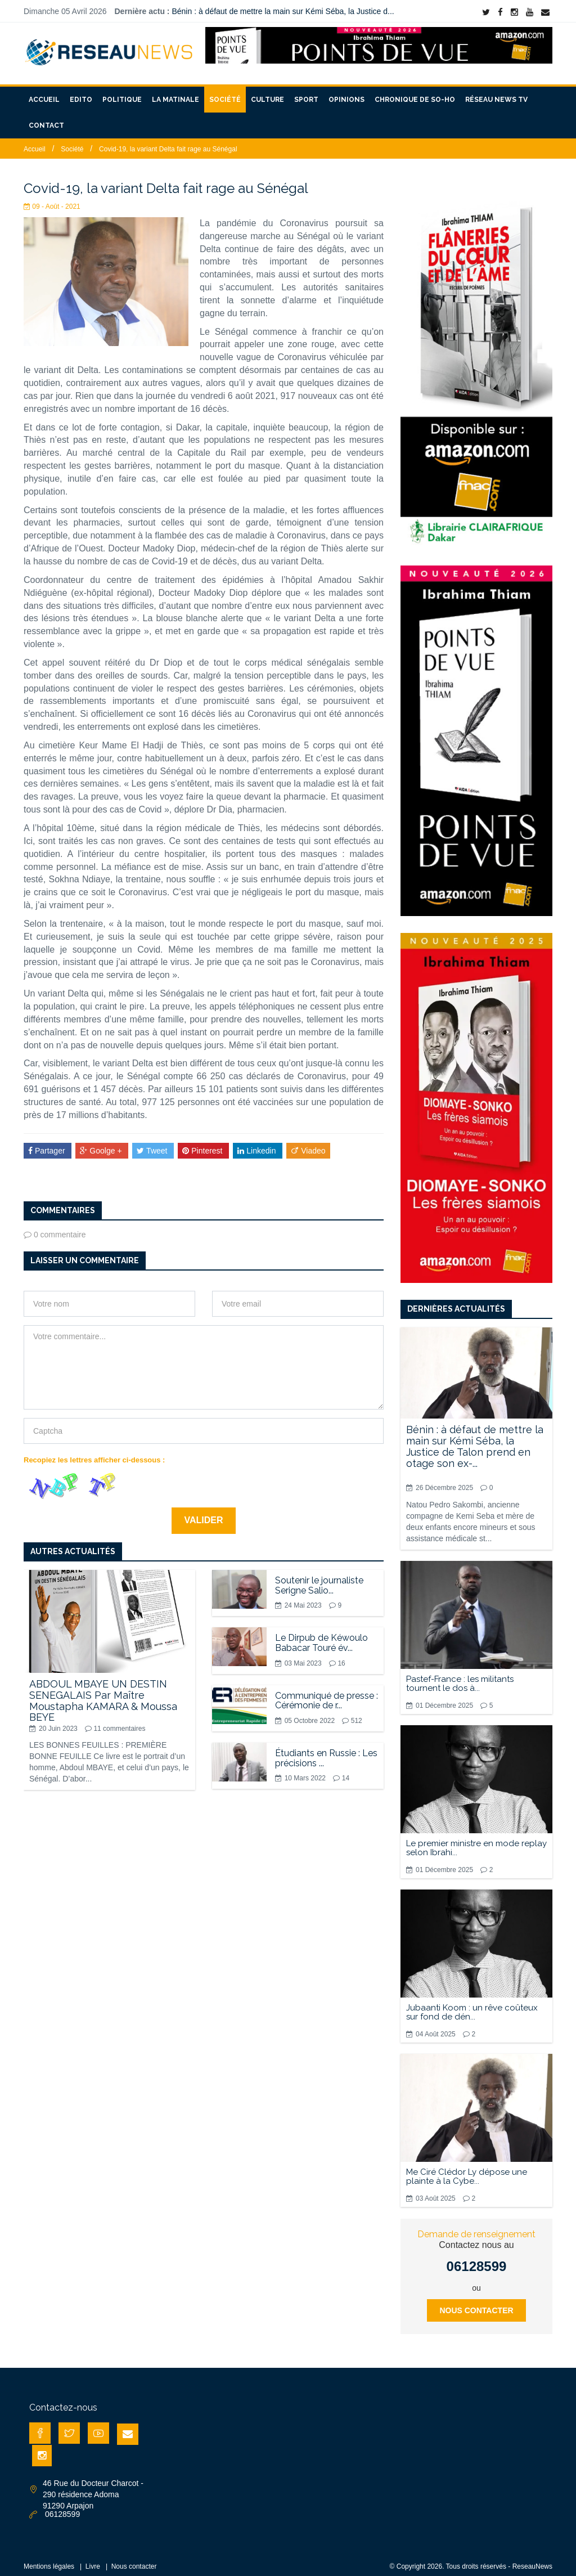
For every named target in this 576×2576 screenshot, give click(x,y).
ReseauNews (532, 2560)
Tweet (153, 1143)
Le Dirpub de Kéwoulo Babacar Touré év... (321, 1636)
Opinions (346, 93)
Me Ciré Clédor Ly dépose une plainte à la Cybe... (466, 2169)
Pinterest (203, 1143)
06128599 (477, 2259)
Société (225, 93)
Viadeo (308, 1143)
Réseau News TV (496, 93)
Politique (122, 93)
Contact (46, 119)
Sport (306, 93)
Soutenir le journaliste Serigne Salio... (319, 1578)
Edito (81, 93)
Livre (93, 2560)
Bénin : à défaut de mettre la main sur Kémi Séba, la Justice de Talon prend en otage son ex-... (474, 1439)
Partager (47, 1143)
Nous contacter (476, 2303)
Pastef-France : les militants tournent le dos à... (460, 1676)
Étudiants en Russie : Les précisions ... (326, 1751)
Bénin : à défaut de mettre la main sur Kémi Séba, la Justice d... (283, 11)
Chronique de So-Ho (415, 93)
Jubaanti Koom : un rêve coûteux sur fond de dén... (472, 2005)
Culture (267, 93)
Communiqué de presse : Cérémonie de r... (326, 1693)
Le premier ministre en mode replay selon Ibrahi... (476, 1841)
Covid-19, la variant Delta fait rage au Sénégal (168, 142)
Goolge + (102, 1143)
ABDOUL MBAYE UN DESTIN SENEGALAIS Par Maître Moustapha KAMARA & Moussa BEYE (103, 1693)
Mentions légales (49, 2560)
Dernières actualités (456, 1302)
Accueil (44, 93)
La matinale (175, 93)
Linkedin (257, 1143)
